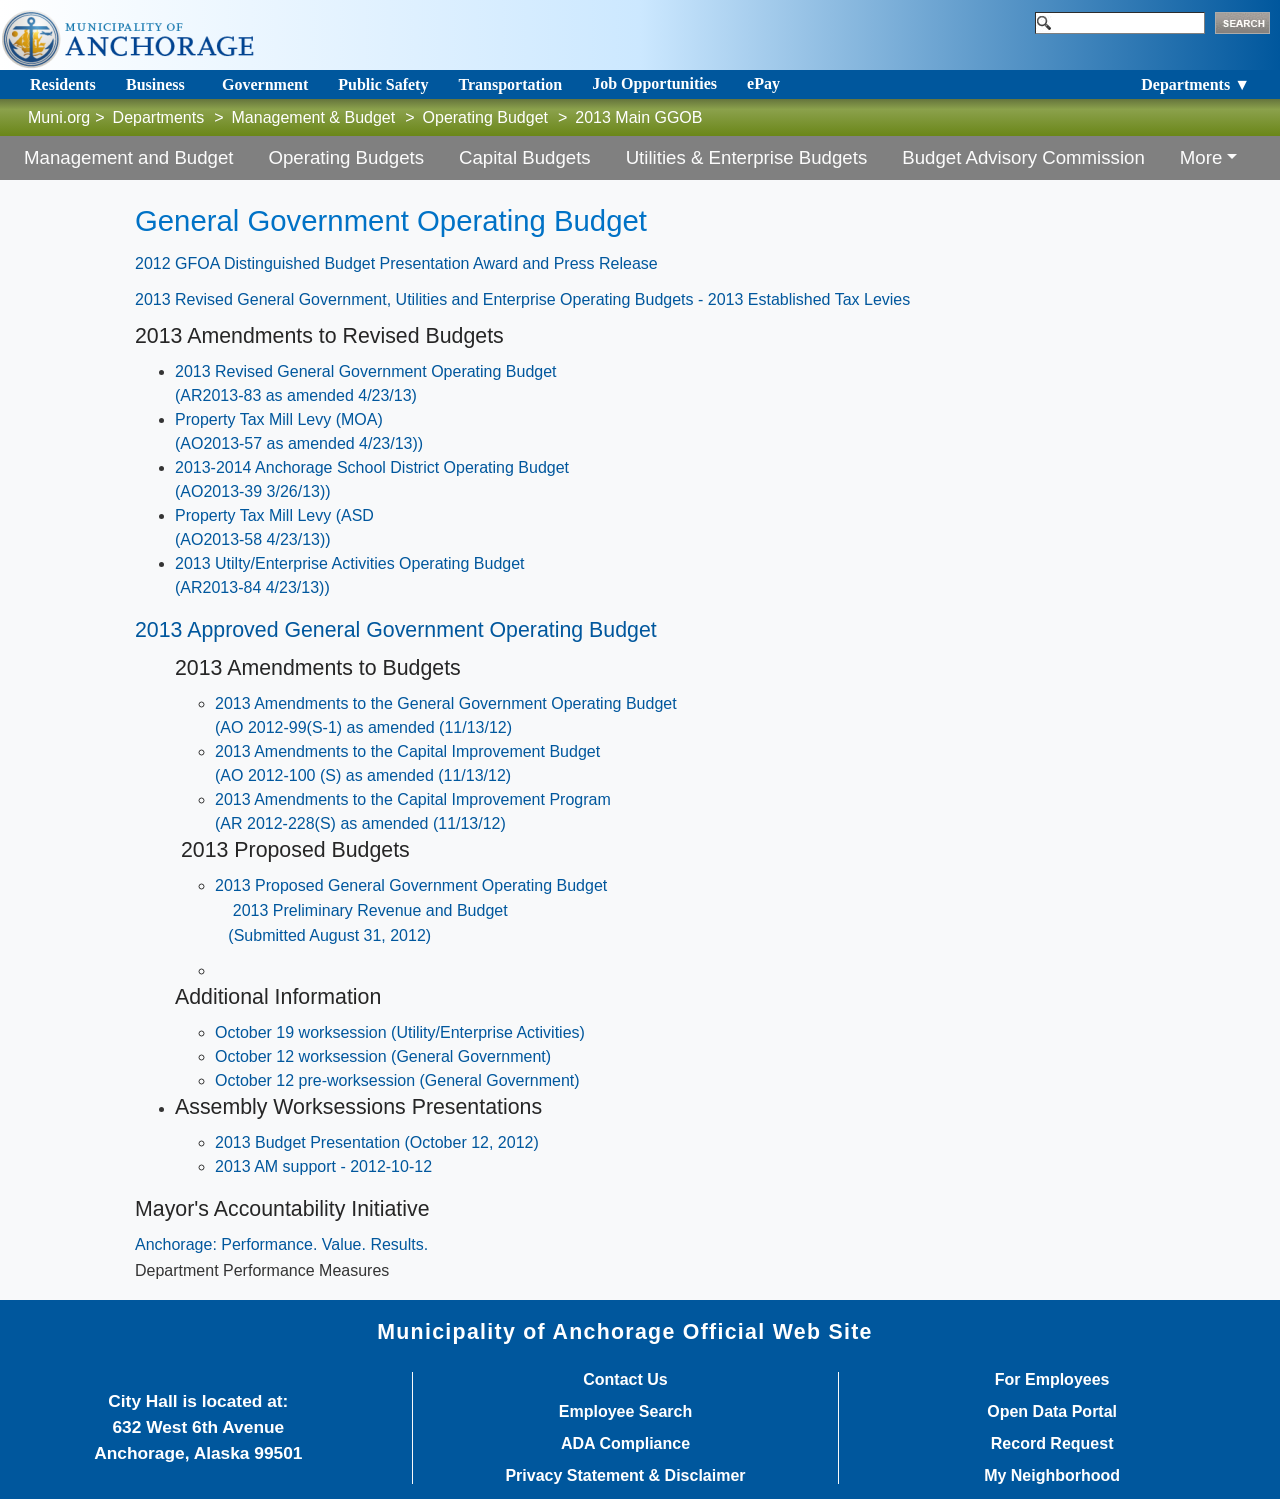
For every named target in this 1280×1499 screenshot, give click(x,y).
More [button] (1201, 157)
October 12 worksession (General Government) (383, 1056)
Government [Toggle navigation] (265, 84)
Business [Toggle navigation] (155, 84)
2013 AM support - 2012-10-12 (323, 1166)
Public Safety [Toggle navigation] (383, 84)
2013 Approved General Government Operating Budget (396, 630)
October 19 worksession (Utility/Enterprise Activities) (400, 1032)
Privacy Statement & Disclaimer (625, 1476)
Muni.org (59, 117)
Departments (159, 117)
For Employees (1052, 1380)
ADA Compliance (625, 1444)
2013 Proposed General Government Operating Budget (411, 885)
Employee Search (625, 1412)
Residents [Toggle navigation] (63, 84)
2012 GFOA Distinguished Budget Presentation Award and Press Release (396, 263)
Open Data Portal (1052, 1412)
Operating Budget (485, 117)
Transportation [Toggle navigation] (510, 84)
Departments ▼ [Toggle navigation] (1195, 84)
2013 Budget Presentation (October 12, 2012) (377, 1142)
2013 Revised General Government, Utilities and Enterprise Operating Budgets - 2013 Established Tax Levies (522, 299)
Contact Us (625, 1380)
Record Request (1052, 1444)
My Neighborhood (1052, 1476)
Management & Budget (314, 117)
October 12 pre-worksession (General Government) (397, 1080)
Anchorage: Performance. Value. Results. (281, 1244)
